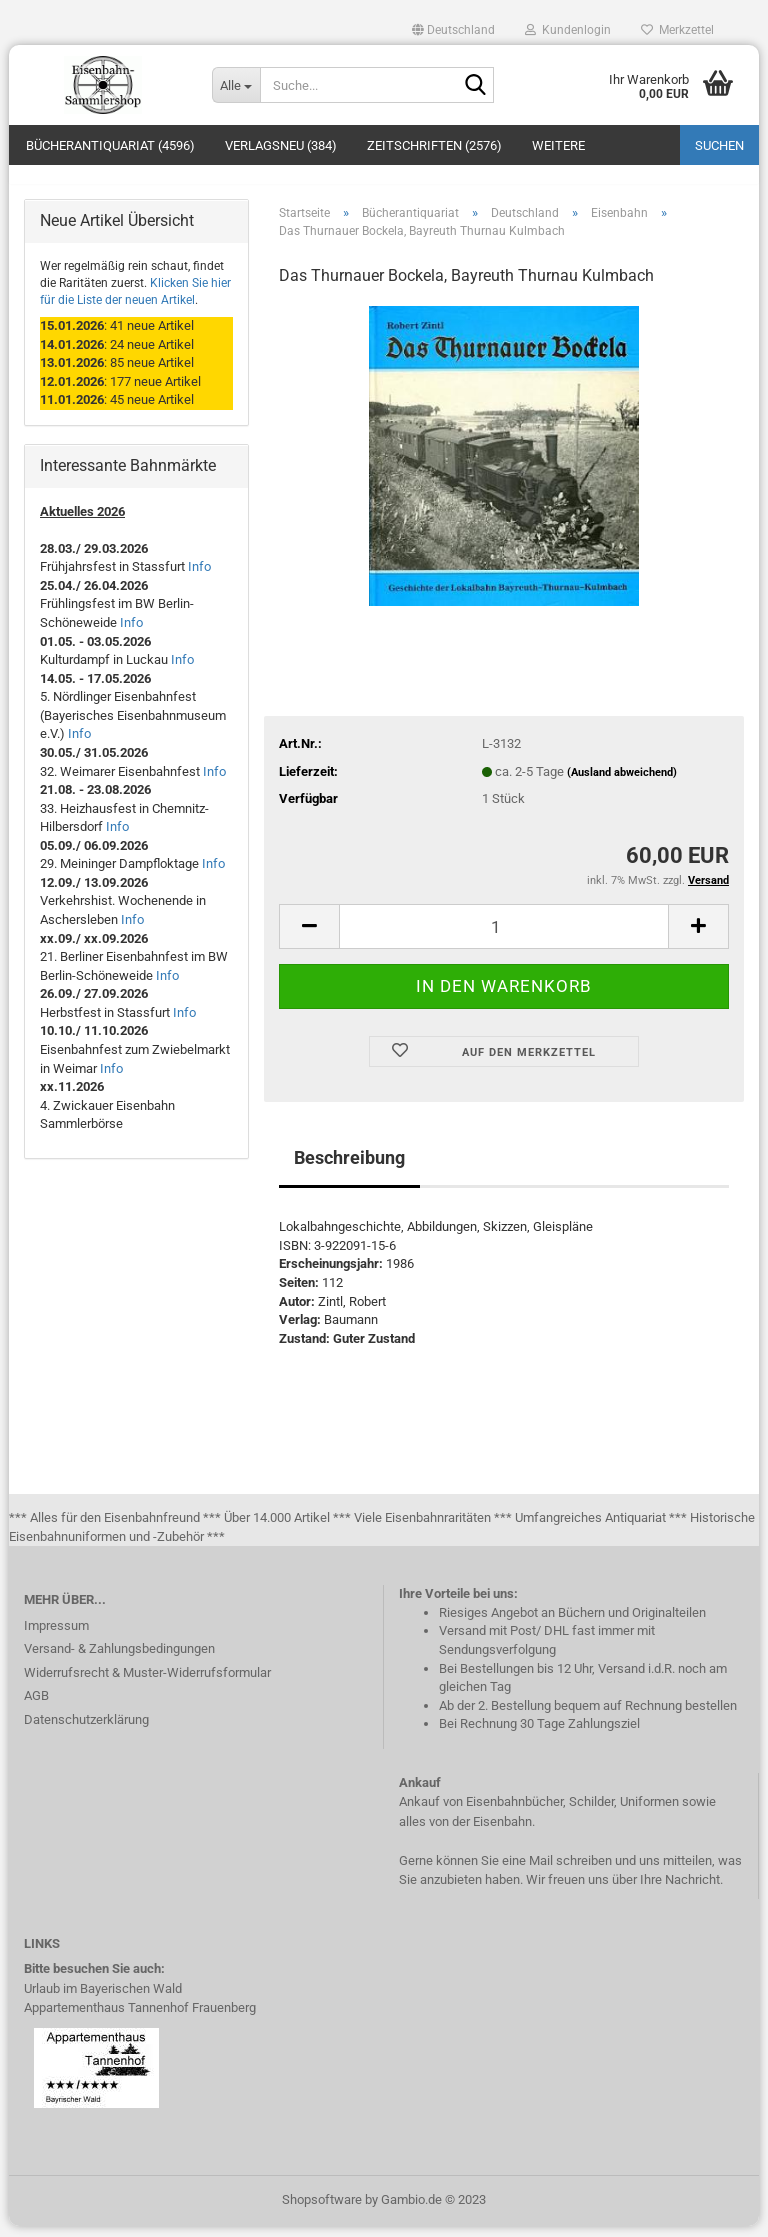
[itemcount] (504, 937)
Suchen (719, 145)
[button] (453, 30)
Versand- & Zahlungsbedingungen (119, 1659)
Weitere (558, 145)
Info (199, 578)
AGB (36, 1706)
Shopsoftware (322, 2210)
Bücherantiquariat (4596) (110, 145)
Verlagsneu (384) (281, 145)
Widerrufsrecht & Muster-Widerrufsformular (147, 1683)
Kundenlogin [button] (568, 30)
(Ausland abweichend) (622, 783)
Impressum (56, 1636)
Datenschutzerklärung (86, 1730)
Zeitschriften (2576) (434, 145)
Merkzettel (677, 30)
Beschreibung (349, 1169)
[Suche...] (236, 85)
